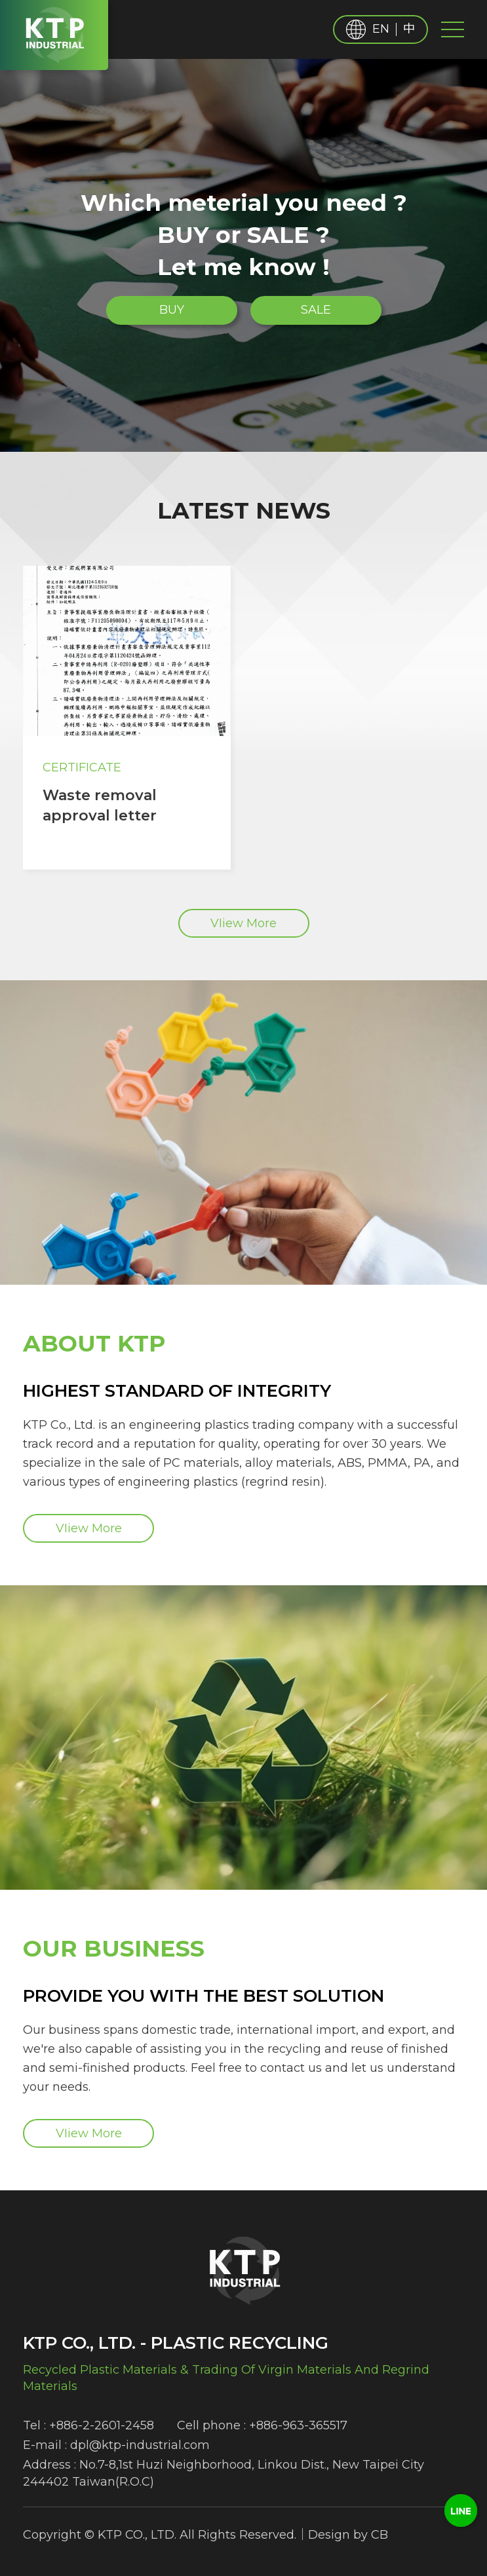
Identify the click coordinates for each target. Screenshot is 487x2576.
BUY (171, 310)
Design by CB (348, 2535)
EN (380, 29)
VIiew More (243, 923)
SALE (316, 310)
